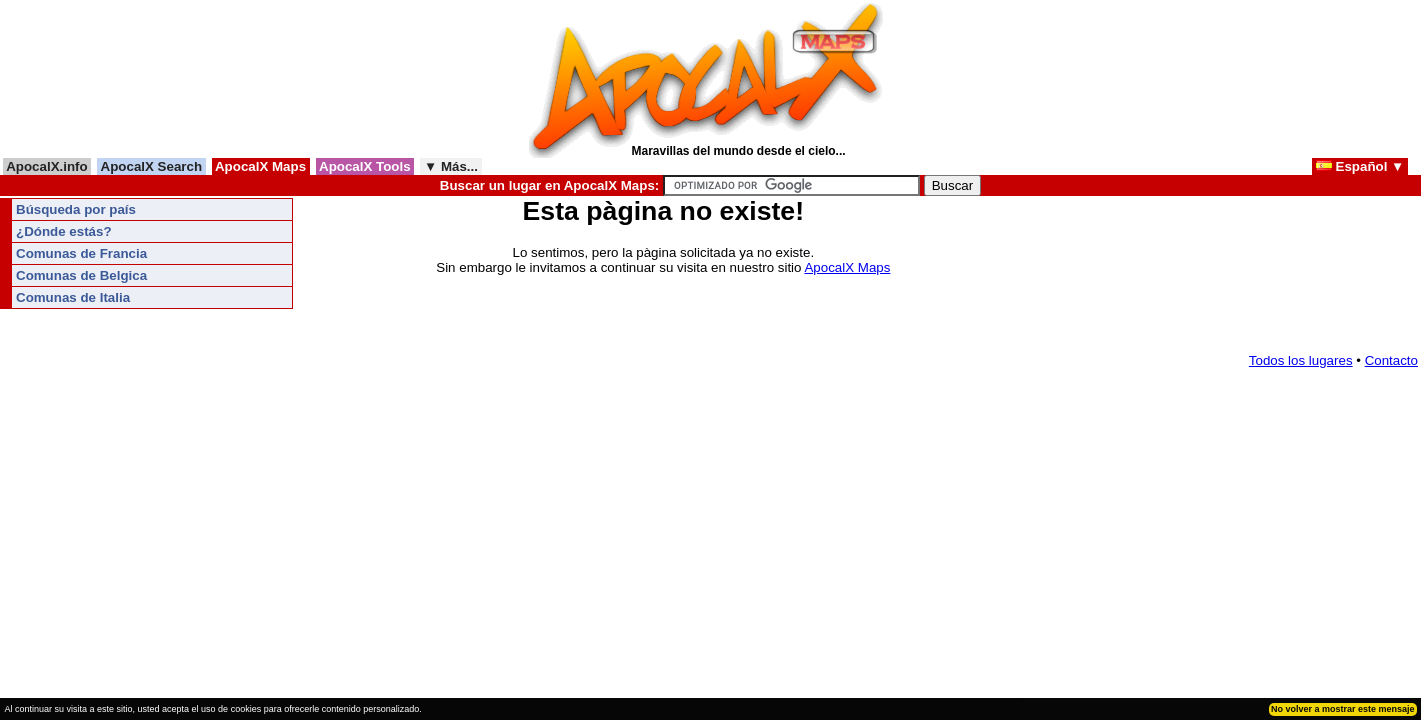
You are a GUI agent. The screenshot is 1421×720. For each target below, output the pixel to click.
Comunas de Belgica (81, 275)
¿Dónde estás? (64, 231)
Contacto (1391, 360)
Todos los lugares (1301, 360)
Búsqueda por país (76, 209)
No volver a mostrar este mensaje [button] (1343, 709)
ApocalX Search (151, 166)
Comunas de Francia (81, 253)
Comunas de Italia (73, 297)
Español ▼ (1360, 166)
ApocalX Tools (365, 166)
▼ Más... (450, 166)
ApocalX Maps (261, 166)
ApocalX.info (47, 166)
